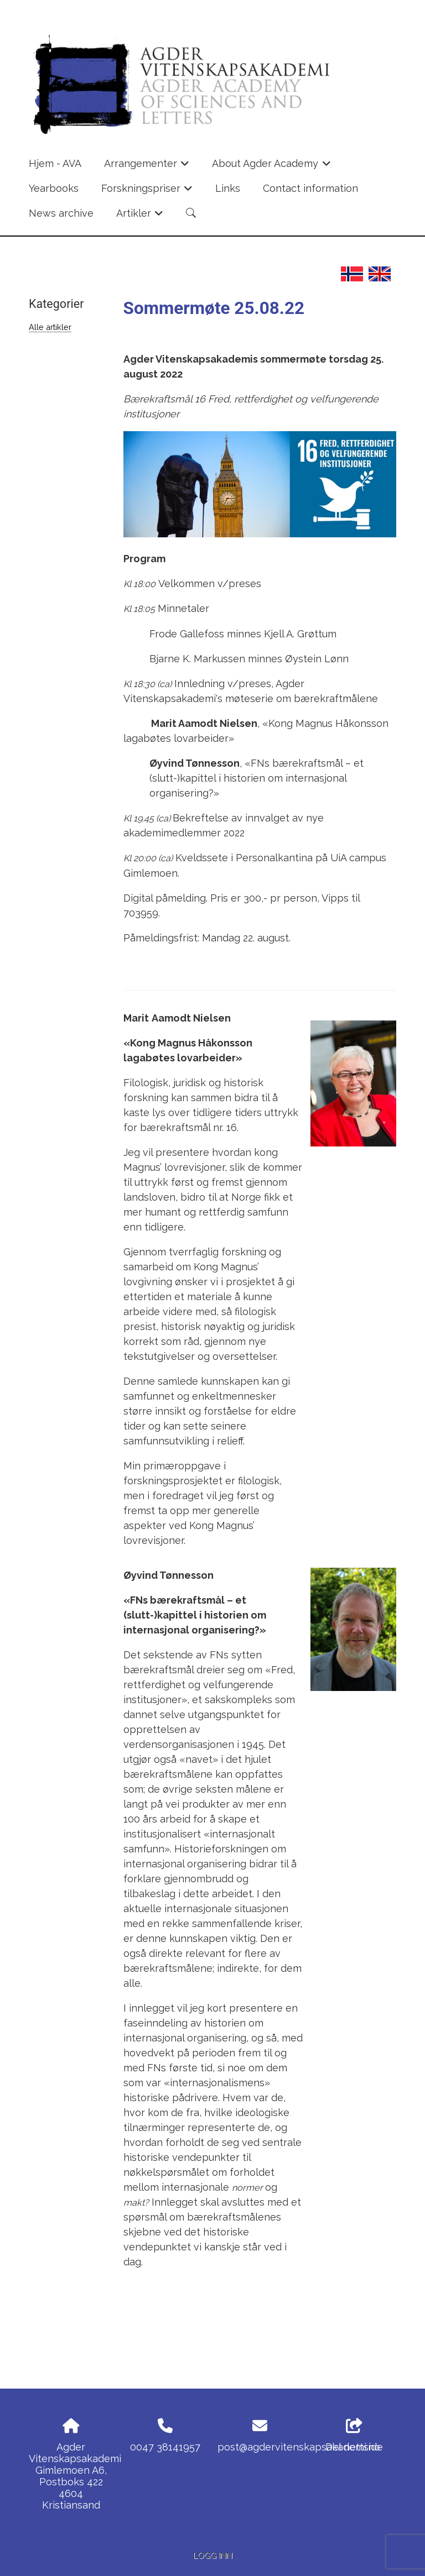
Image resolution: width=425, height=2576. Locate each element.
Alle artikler (50, 327)
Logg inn (212, 2555)
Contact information (310, 188)
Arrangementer (147, 167)
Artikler (140, 216)
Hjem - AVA (55, 163)
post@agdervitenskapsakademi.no (298, 2447)
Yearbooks (54, 188)
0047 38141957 (165, 2447)
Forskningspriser (147, 191)
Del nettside (354, 2435)
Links (227, 188)
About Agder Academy (271, 167)
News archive (61, 213)
